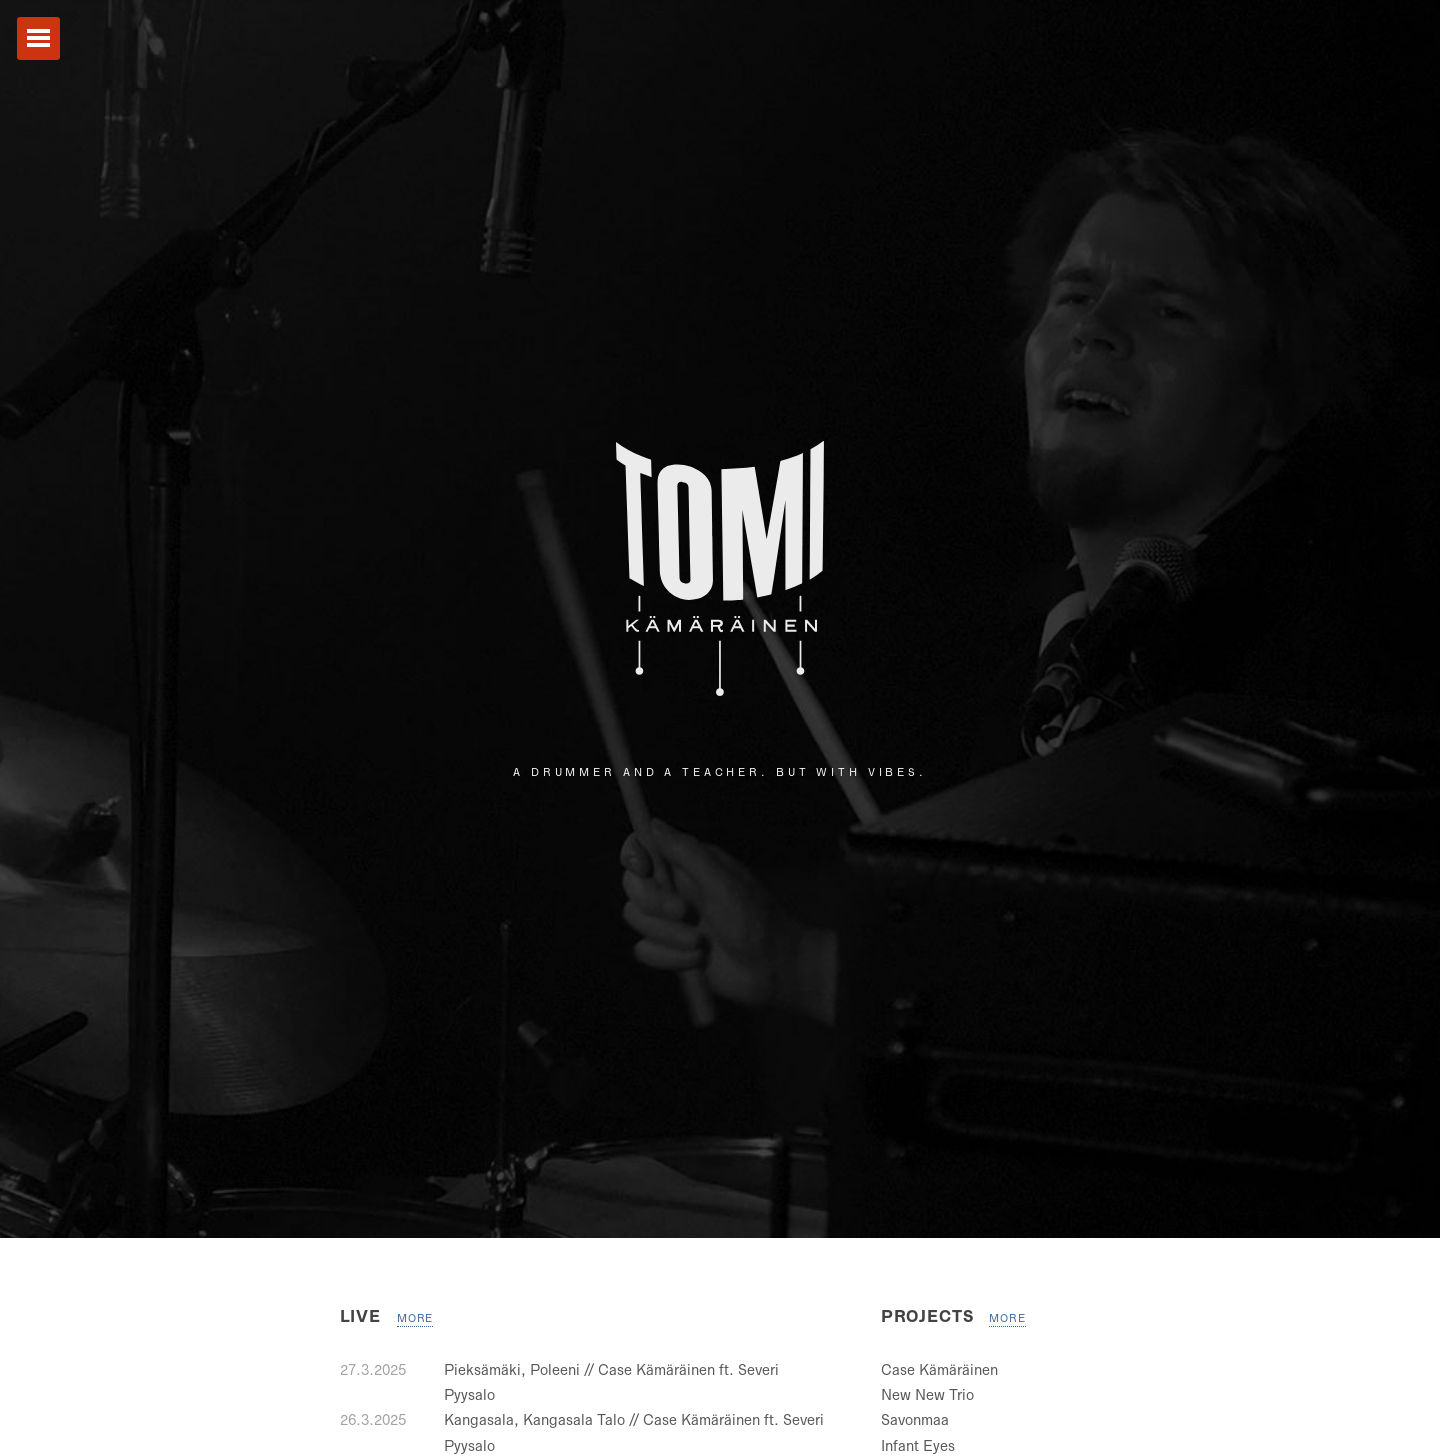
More (415, 1319)
